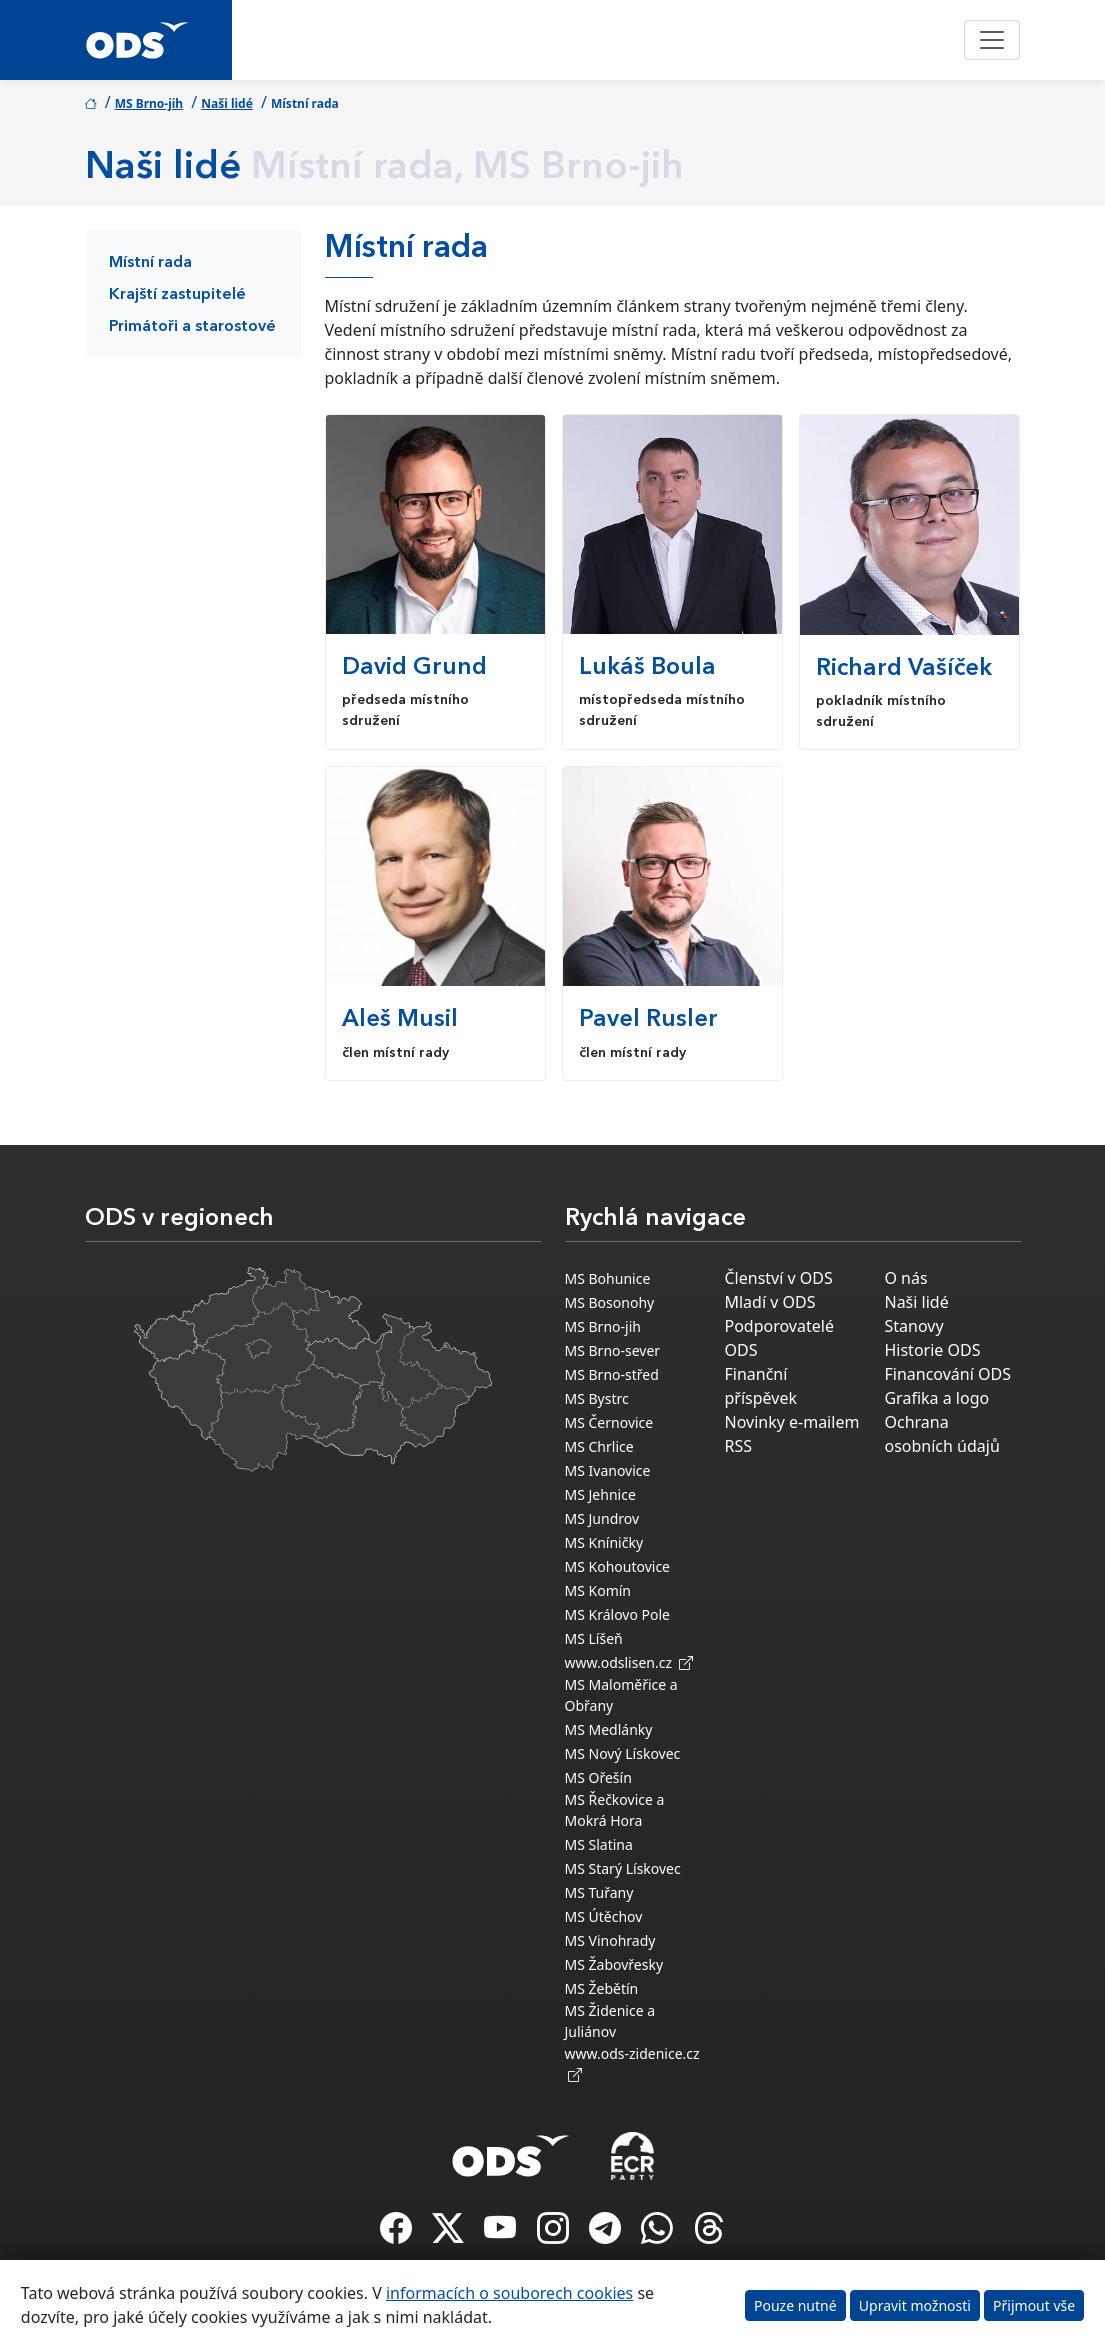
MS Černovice (609, 1422)
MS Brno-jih (149, 103)
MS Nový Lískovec (623, 1753)
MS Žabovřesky (614, 1964)
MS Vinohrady (610, 1940)
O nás (905, 1278)
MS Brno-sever (613, 1350)
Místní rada (150, 263)
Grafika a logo (936, 1398)
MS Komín (598, 1590)
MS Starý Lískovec (623, 1868)
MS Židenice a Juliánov (610, 2021)
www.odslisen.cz (629, 1662)
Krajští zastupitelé (177, 295)
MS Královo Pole (618, 1614)
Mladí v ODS (769, 1302)
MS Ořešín (598, 1777)
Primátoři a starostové (192, 327)
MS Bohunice (608, 1278)
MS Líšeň (594, 1638)
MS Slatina (599, 1844)
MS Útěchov (604, 1916)
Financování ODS (947, 1374)
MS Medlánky (609, 1729)
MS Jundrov (602, 1518)
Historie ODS (932, 1350)
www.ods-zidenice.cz (632, 2064)
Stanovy (913, 1326)
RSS (738, 1446)
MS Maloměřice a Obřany (621, 1695)
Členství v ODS (778, 1278)
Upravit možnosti (915, 2305)
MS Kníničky (604, 1542)
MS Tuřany (599, 1892)
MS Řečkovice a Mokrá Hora (615, 1810)
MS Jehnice (600, 1494)
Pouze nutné (795, 2305)
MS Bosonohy (610, 1302)
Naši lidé (227, 103)
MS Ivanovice (608, 1470)
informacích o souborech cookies (509, 2293)
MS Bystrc (597, 1398)
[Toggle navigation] (992, 40)
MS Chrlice (599, 1446)
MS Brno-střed (612, 1374)
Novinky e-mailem (791, 1422)
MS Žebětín (602, 1988)
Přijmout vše (1034, 2305)
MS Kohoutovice (618, 1566)
